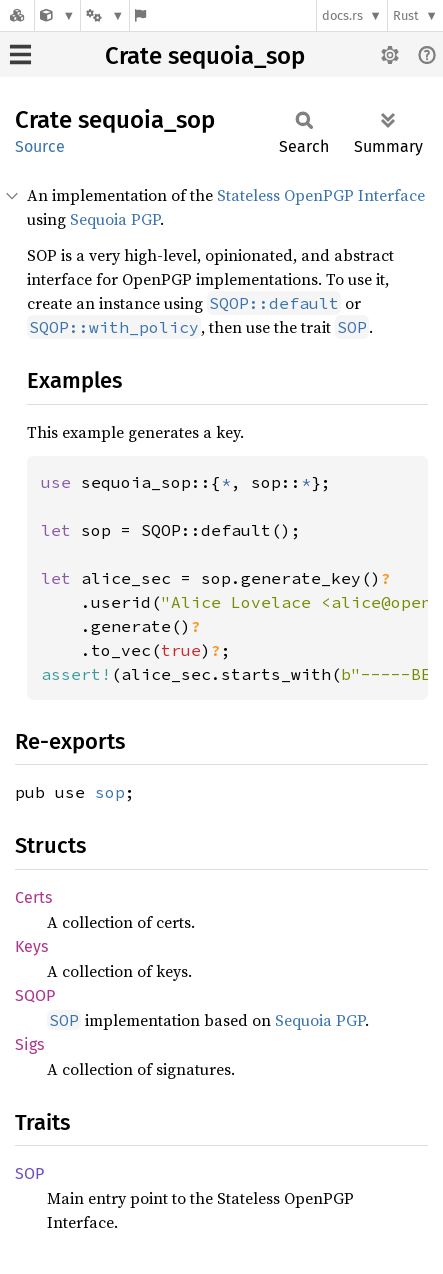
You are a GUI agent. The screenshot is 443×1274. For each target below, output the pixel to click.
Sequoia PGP (115, 219)
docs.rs (342, 15)
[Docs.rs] (17, 15)
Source (40, 146)
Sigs (29, 1044)
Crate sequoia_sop (205, 56)
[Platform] (105, 15)
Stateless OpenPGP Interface (321, 195)
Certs (33, 897)
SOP (29, 1173)
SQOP (35, 995)
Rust (406, 15)
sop (110, 792)
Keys (31, 946)
